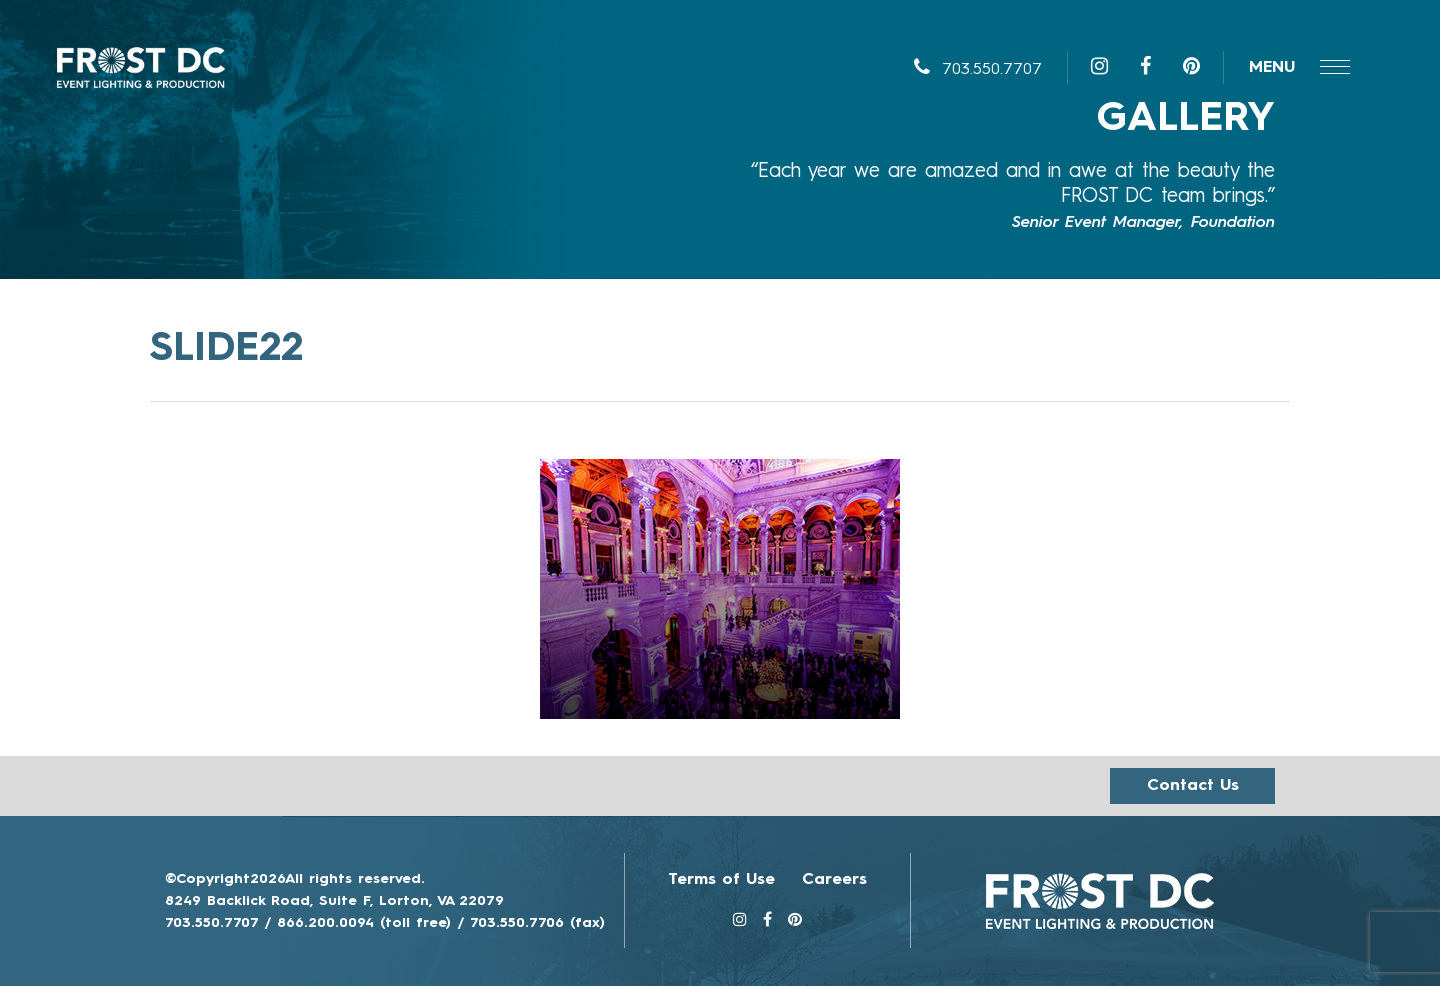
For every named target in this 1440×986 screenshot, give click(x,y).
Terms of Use (721, 880)
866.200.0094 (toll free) (364, 923)
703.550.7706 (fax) (537, 923)
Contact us (1193, 786)
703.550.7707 (978, 70)
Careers (834, 880)
